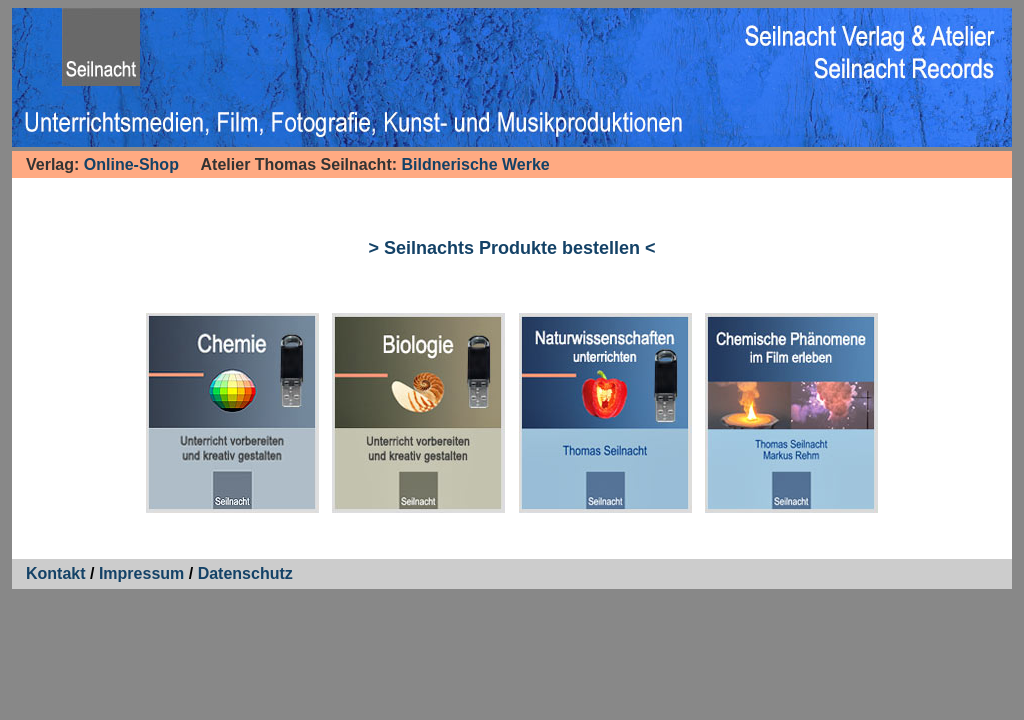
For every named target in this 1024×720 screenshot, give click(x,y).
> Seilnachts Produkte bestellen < (511, 248)
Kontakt (56, 573)
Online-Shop (131, 164)
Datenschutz (245, 573)
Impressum (141, 573)
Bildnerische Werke (476, 164)
